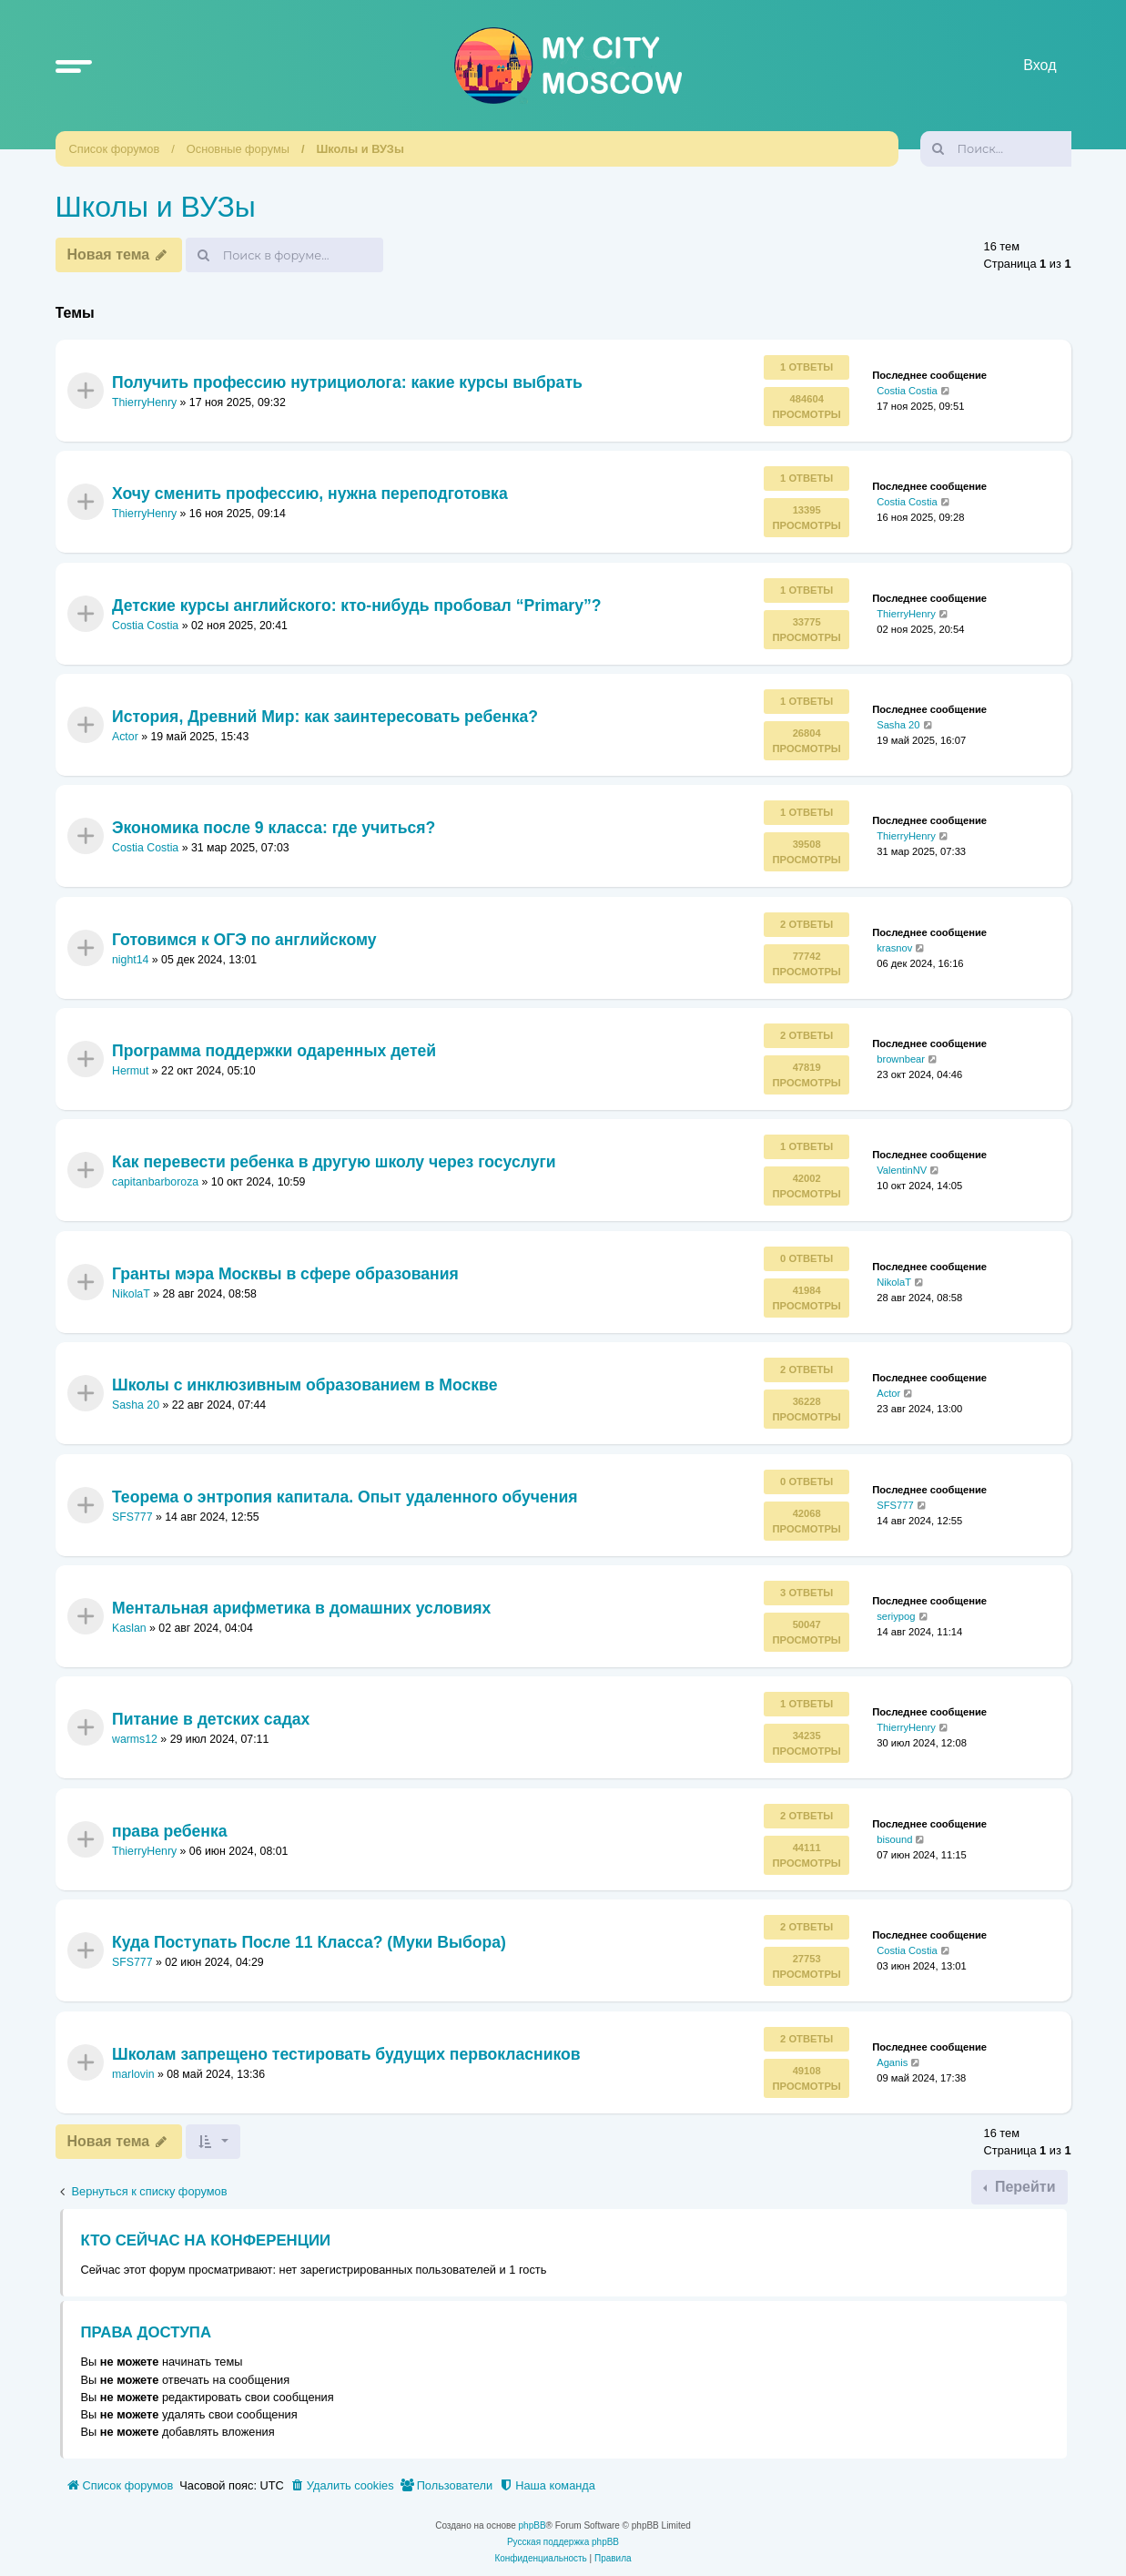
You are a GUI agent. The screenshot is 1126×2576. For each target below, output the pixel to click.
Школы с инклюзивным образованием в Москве (304, 1385)
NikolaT (131, 1294)
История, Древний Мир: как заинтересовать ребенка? (325, 717)
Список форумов (114, 149)
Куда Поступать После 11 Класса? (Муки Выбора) (309, 1942)
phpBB (532, 2525)
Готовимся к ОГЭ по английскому (244, 939)
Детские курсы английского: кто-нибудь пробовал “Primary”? (357, 605)
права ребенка (170, 1831)
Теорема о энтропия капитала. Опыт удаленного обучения (345, 1496)
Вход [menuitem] (1039, 65)
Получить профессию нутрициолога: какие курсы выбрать (347, 381)
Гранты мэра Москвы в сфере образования (285, 1274)
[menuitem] (342, 2486)
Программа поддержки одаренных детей (274, 1051)
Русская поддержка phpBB (563, 2542)
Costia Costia (907, 390)
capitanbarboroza (155, 1182)
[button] (74, 65)
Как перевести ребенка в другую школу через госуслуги (334, 1162)
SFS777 (132, 1517)
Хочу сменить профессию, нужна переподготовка (310, 493)
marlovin (133, 2074)
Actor (125, 736)
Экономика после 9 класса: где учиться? (273, 828)
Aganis (892, 2061)
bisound (894, 1839)
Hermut (130, 1070)
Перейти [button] (1022, 2186)
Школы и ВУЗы (360, 149)
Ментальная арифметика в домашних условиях (301, 1608)
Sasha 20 (898, 724)
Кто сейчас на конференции (206, 2240)
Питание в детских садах (210, 1719)
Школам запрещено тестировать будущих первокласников (346, 2053)
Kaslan (129, 1628)
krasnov (894, 947)
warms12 (134, 1740)
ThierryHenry (144, 402)
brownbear (901, 1059)
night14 (130, 959)
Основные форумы (238, 149)
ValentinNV (902, 1170)
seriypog (896, 1616)
